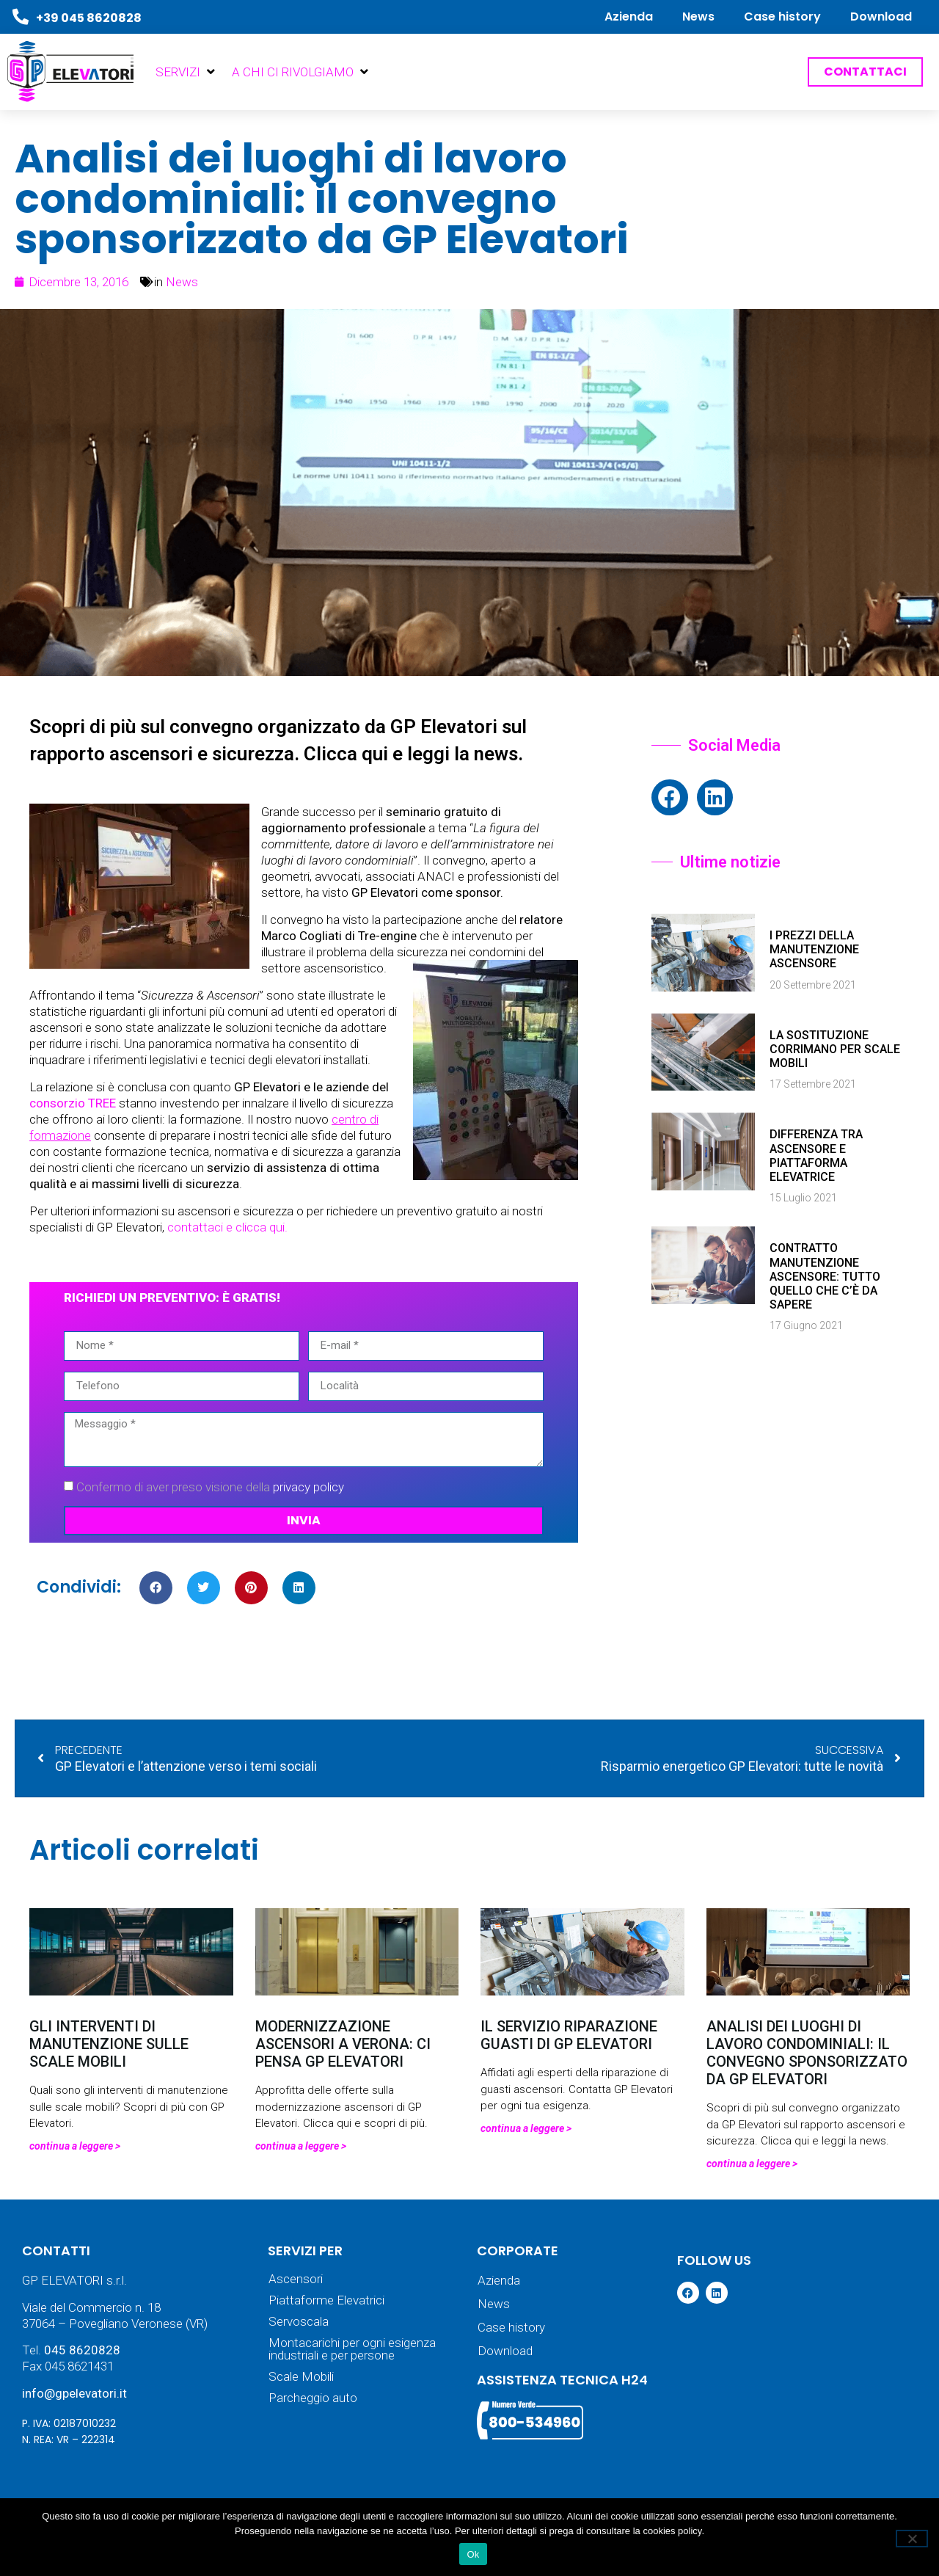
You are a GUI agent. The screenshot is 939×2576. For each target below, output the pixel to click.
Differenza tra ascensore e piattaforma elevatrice (816, 1155)
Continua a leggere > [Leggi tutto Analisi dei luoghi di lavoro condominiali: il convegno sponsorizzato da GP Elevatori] (751, 2163)
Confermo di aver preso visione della (210, 1487)
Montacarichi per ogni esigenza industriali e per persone (352, 2349)
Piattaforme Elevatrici (326, 2300)
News (698, 16)
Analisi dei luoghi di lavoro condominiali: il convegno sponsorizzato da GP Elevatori (806, 2052)
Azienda (628, 16)
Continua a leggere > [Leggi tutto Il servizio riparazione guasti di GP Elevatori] (526, 2128)
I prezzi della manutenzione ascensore (814, 949)
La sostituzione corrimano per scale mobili (835, 1049)
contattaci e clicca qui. (229, 1227)
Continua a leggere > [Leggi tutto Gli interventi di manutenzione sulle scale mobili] (74, 2146)
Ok (473, 2554)
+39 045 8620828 (89, 18)
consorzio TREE (72, 1103)
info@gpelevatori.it (74, 2393)
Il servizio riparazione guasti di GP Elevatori (569, 2035)
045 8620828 (82, 2350)
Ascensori (295, 2279)
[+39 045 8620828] (20, 17)
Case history (782, 16)
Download (881, 16)
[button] (186, 72)
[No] (912, 2538)
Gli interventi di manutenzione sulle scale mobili (109, 2043)
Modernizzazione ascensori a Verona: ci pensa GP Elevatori (343, 2043)
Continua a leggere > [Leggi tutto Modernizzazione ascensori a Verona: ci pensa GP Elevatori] (300, 2146)
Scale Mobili (301, 2377)
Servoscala (298, 2322)
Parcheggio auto (312, 2398)
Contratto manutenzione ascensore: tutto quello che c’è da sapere (825, 1276)
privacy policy (308, 1487)
